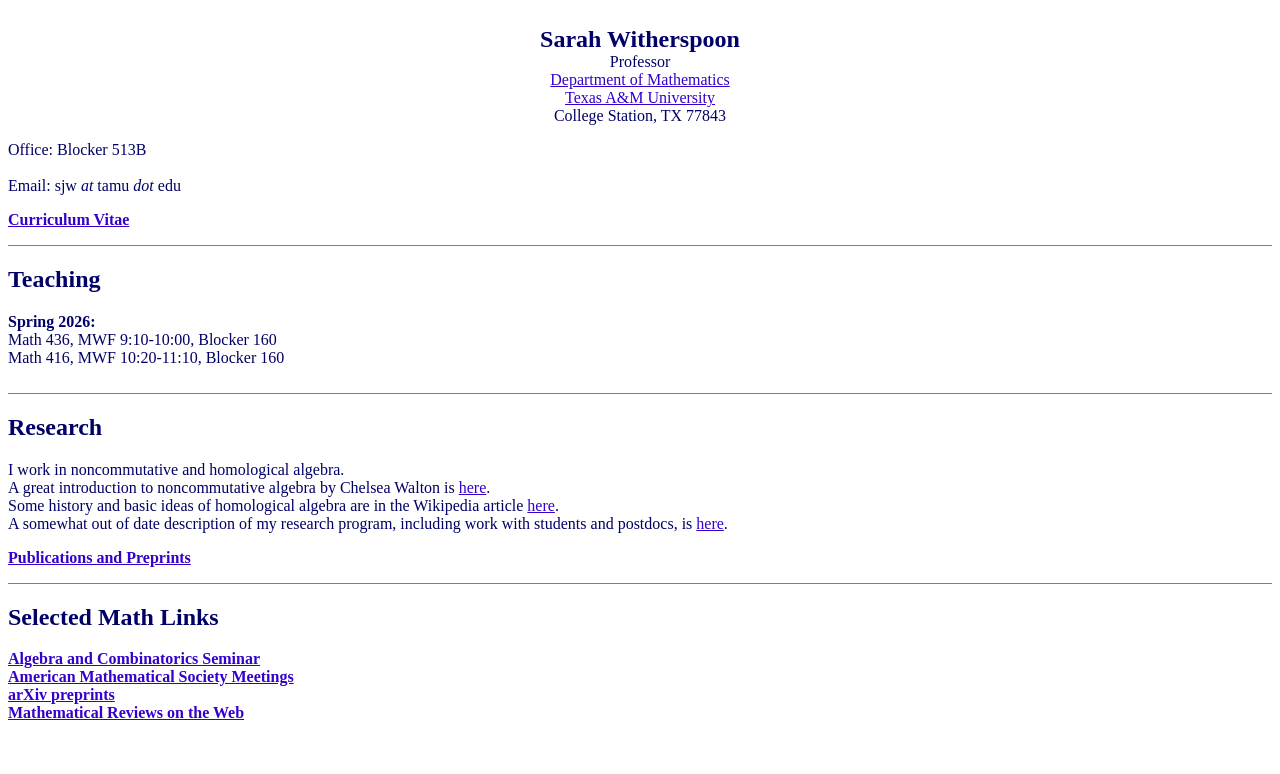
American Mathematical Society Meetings (151, 676)
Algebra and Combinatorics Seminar (134, 658)
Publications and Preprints (99, 557)
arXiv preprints (61, 694)
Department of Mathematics (640, 79)
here (473, 487)
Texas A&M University (640, 97)
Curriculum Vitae (68, 219)
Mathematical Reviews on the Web (126, 712)
